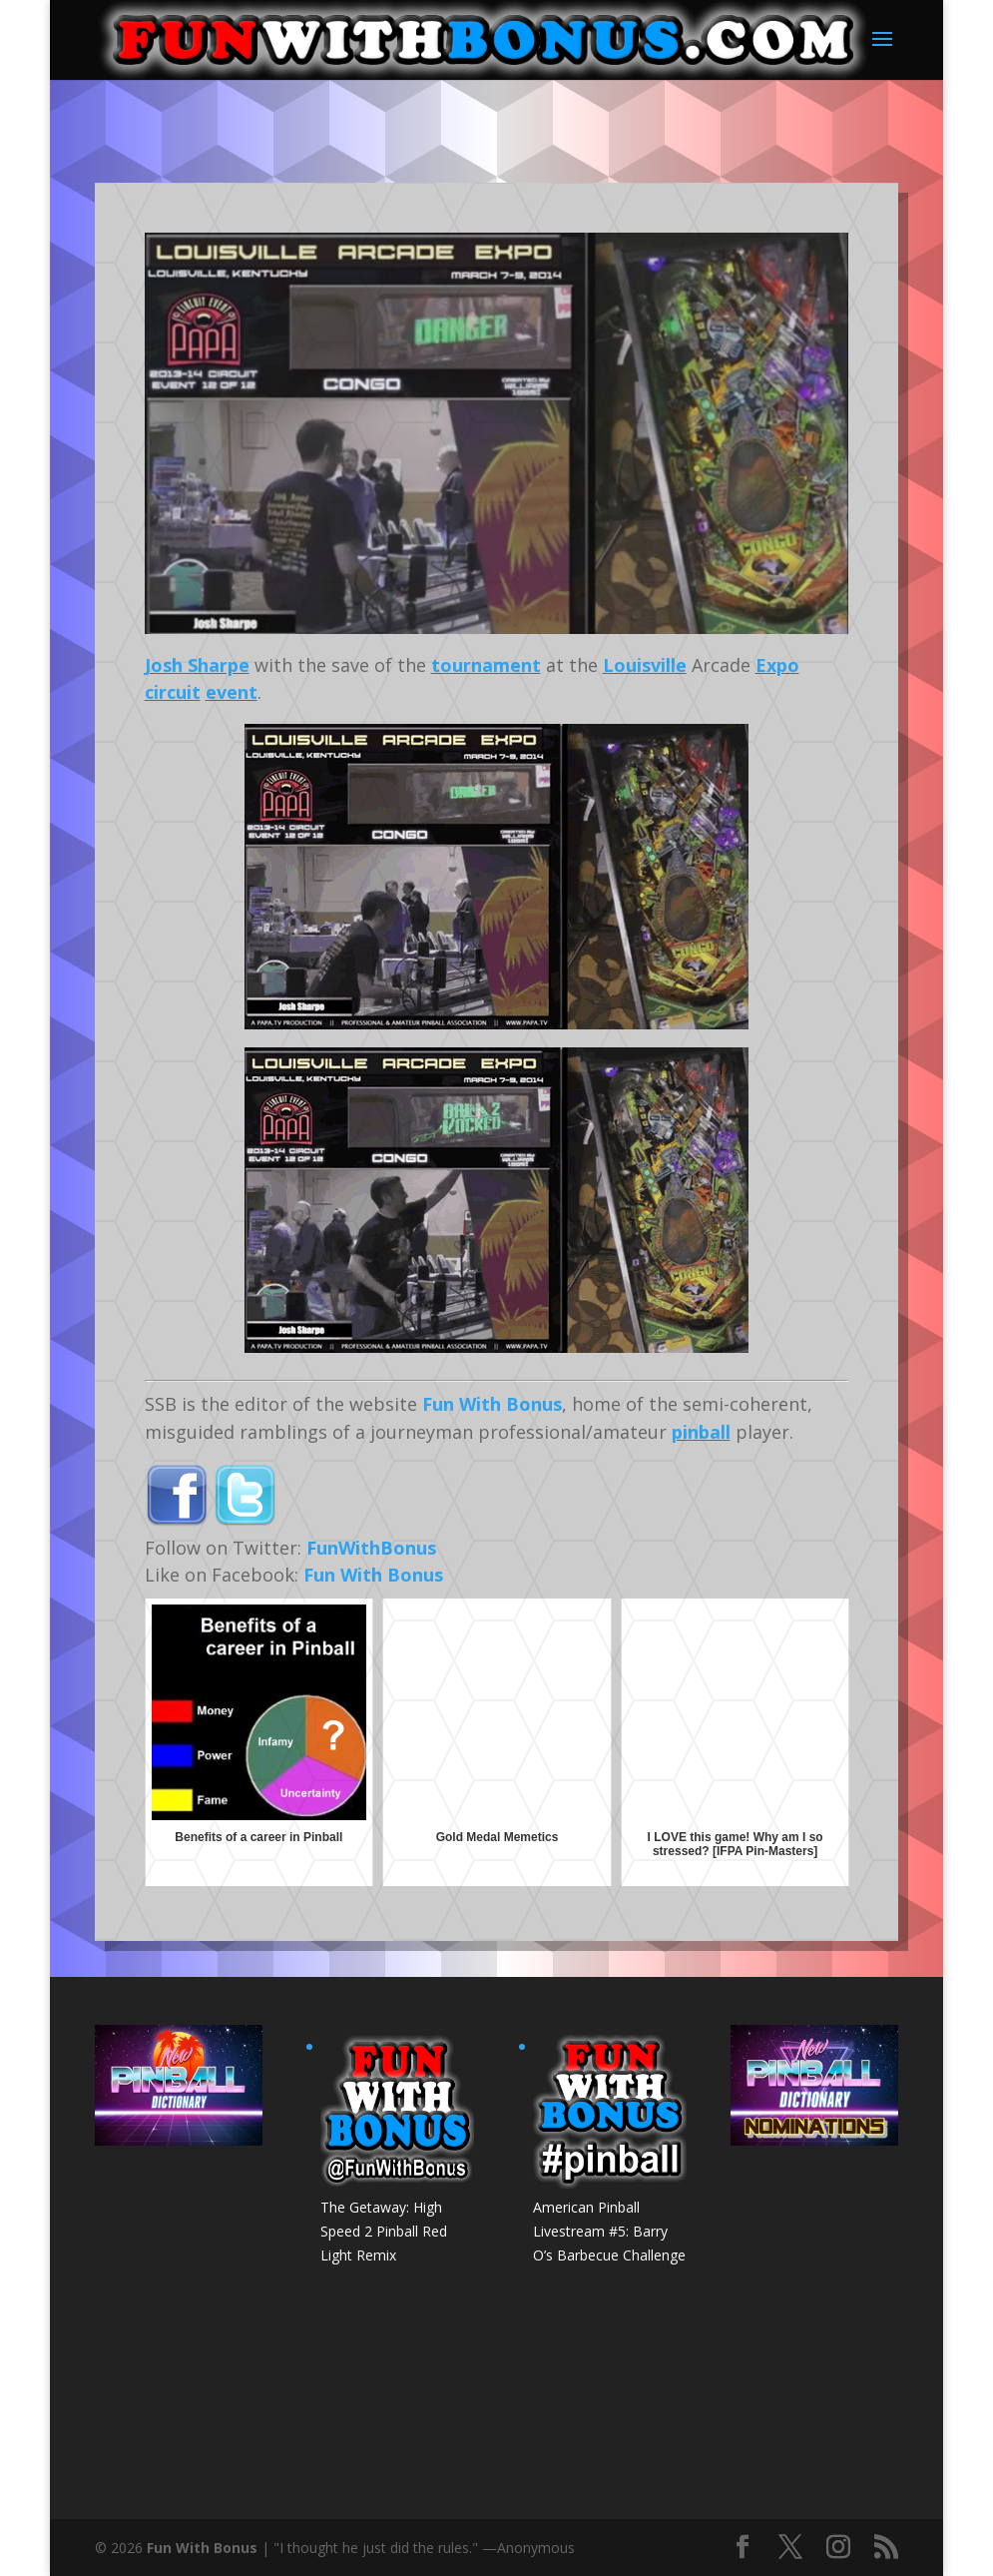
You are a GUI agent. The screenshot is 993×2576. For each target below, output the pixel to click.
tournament (486, 665)
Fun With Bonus (492, 1404)
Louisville (645, 665)
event (231, 692)
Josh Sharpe (197, 665)
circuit (173, 692)
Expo (777, 665)
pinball (701, 1432)
